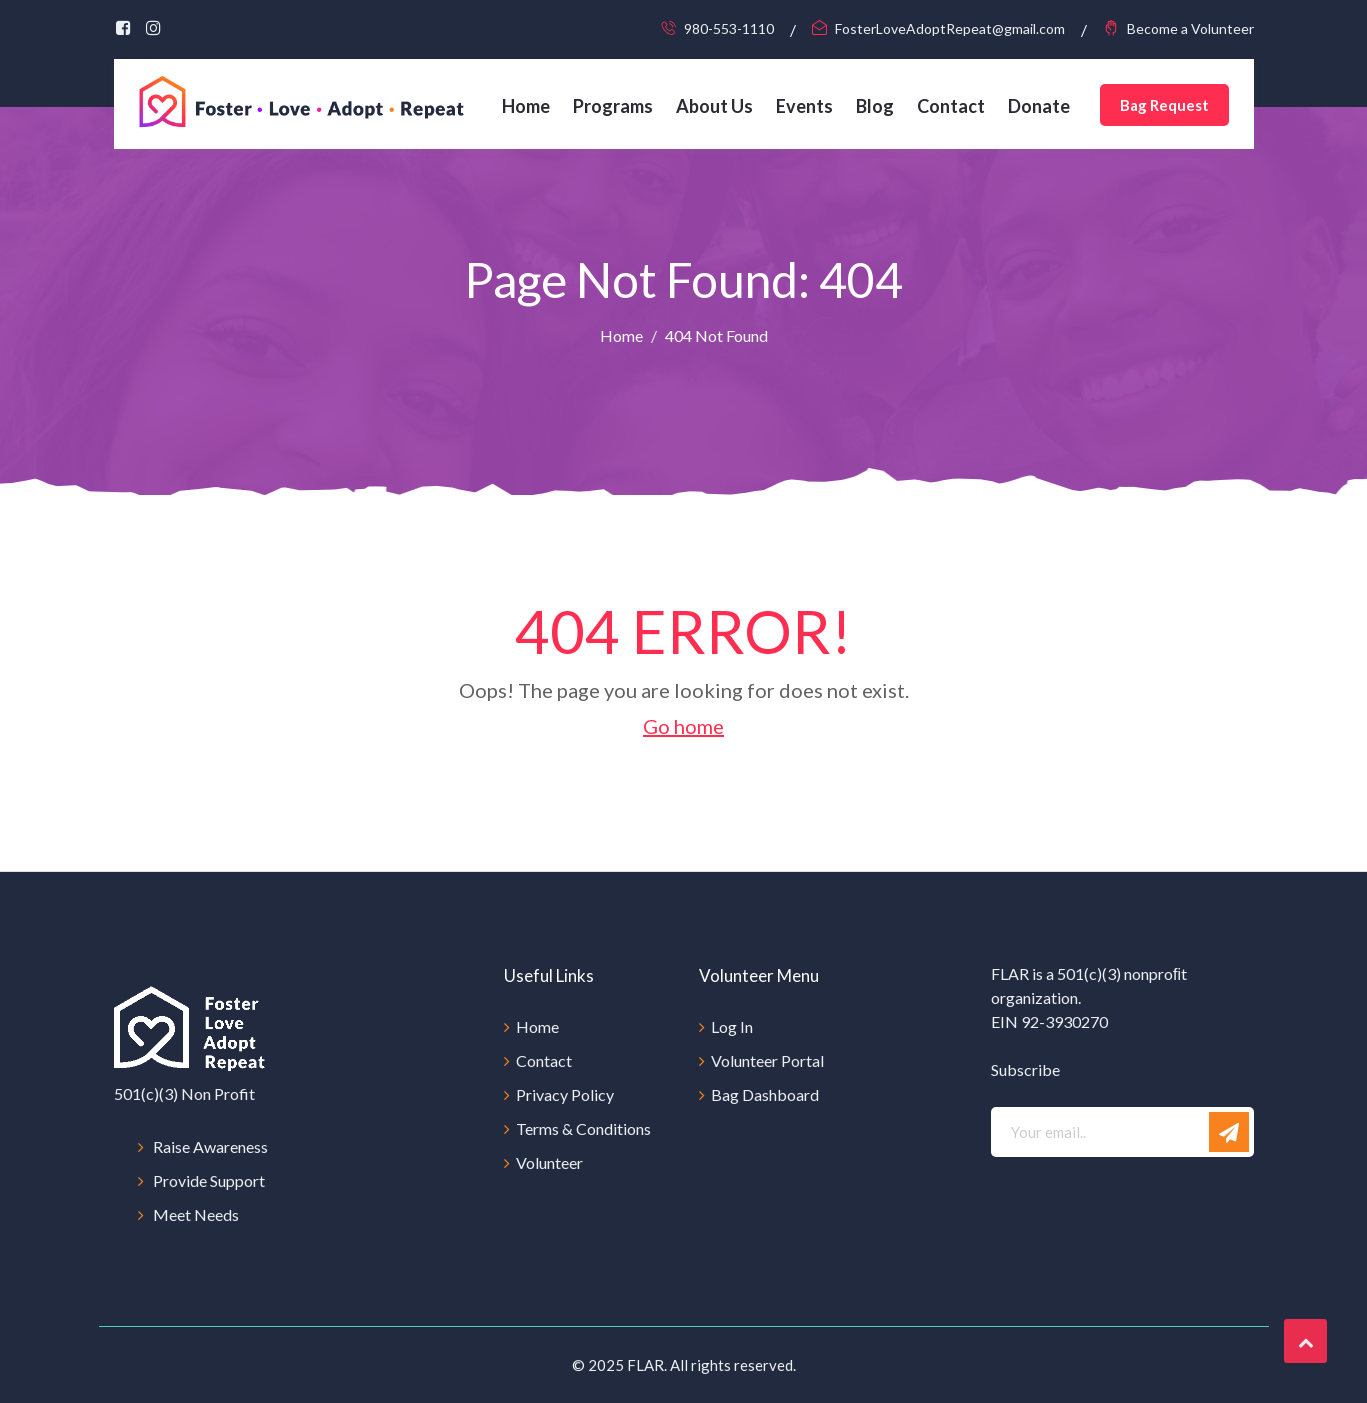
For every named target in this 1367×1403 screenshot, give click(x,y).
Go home (683, 726)
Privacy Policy (565, 1094)
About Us (714, 106)
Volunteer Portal (767, 1060)
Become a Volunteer (1190, 28)
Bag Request (1164, 105)
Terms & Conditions (583, 1128)
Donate (1039, 106)
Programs (613, 106)
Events (804, 106)
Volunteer (549, 1162)
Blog (875, 106)
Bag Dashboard (765, 1094)
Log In (732, 1026)
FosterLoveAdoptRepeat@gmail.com (950, 28)
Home (526, 106)
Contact (951, 106)
